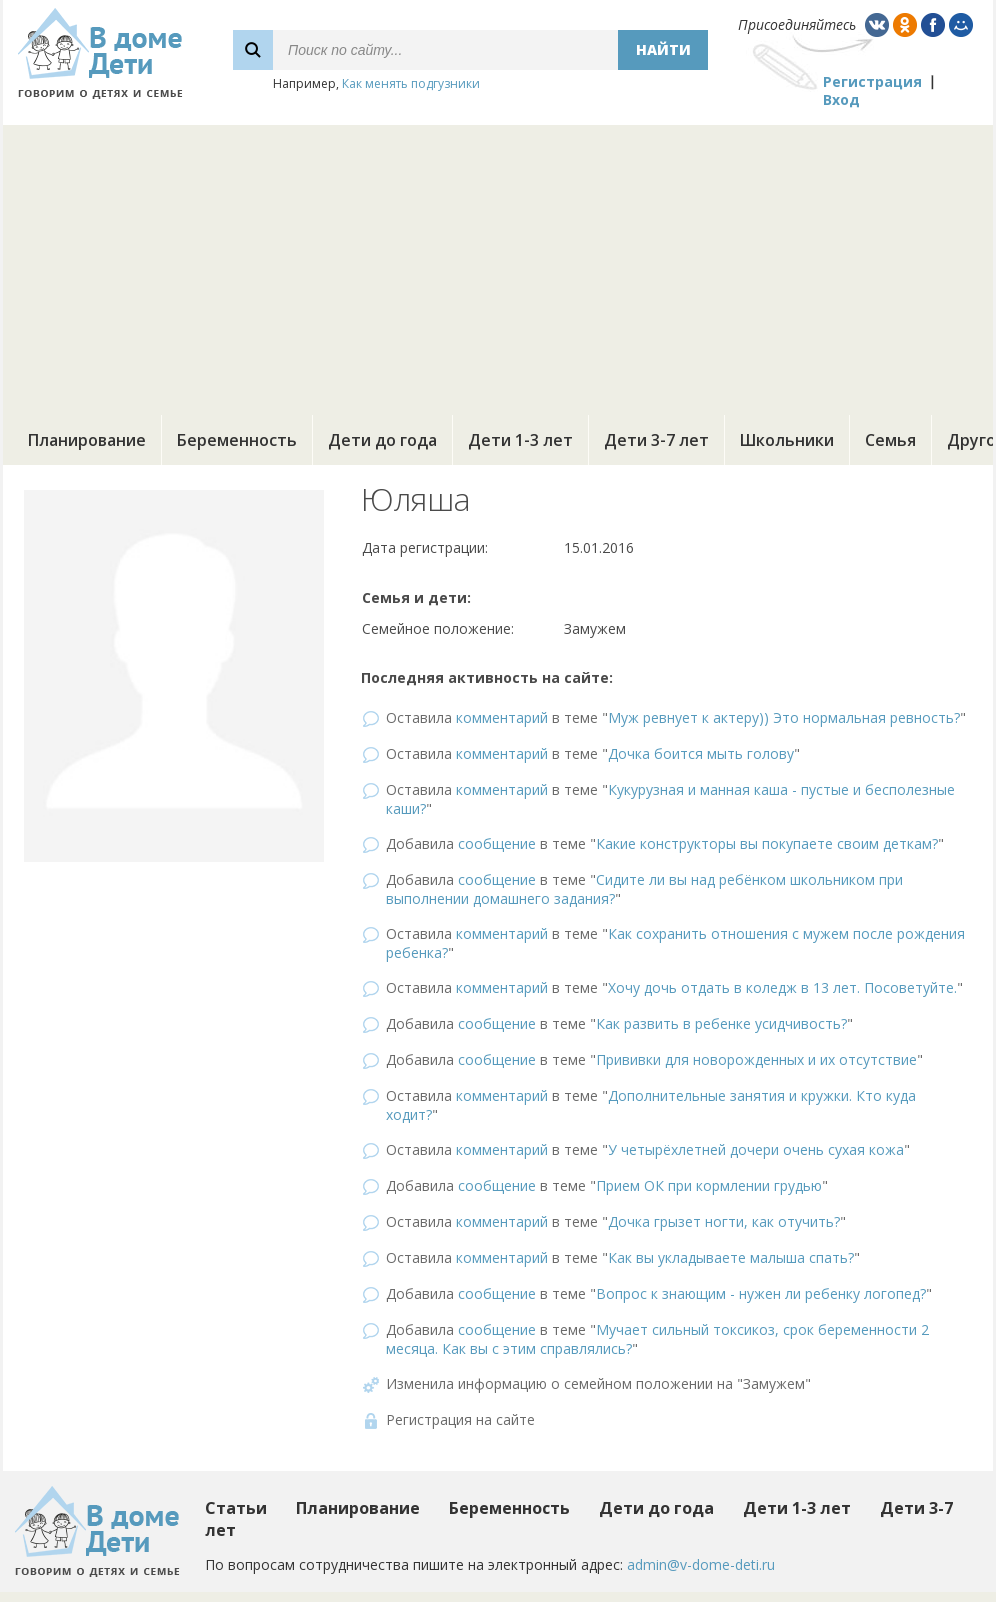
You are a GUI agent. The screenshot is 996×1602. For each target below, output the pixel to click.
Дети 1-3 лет (520, 440)
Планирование (87, 440)
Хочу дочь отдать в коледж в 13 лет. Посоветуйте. (782, 987)
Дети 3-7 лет (656, 440)
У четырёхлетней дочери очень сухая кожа (756, 1149)
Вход (841, 99)
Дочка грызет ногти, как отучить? (724, 1221)
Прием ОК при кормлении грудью (709, 1185)
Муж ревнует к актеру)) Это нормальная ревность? (784, 717)
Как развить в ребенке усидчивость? (721, 1023)
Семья (890, 440)
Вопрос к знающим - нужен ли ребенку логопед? (761, 1293)
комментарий (502, 717)
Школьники (787, 440)
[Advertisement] (498, 265)
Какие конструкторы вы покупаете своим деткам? (767, 843)
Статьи (236, 1508)
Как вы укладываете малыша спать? (731, 1257)
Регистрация (872, 81)
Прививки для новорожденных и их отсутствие (756, 1059)
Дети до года (382, 440)
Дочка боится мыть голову (701, 753)
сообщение (497, 843)
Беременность (237, 440)
